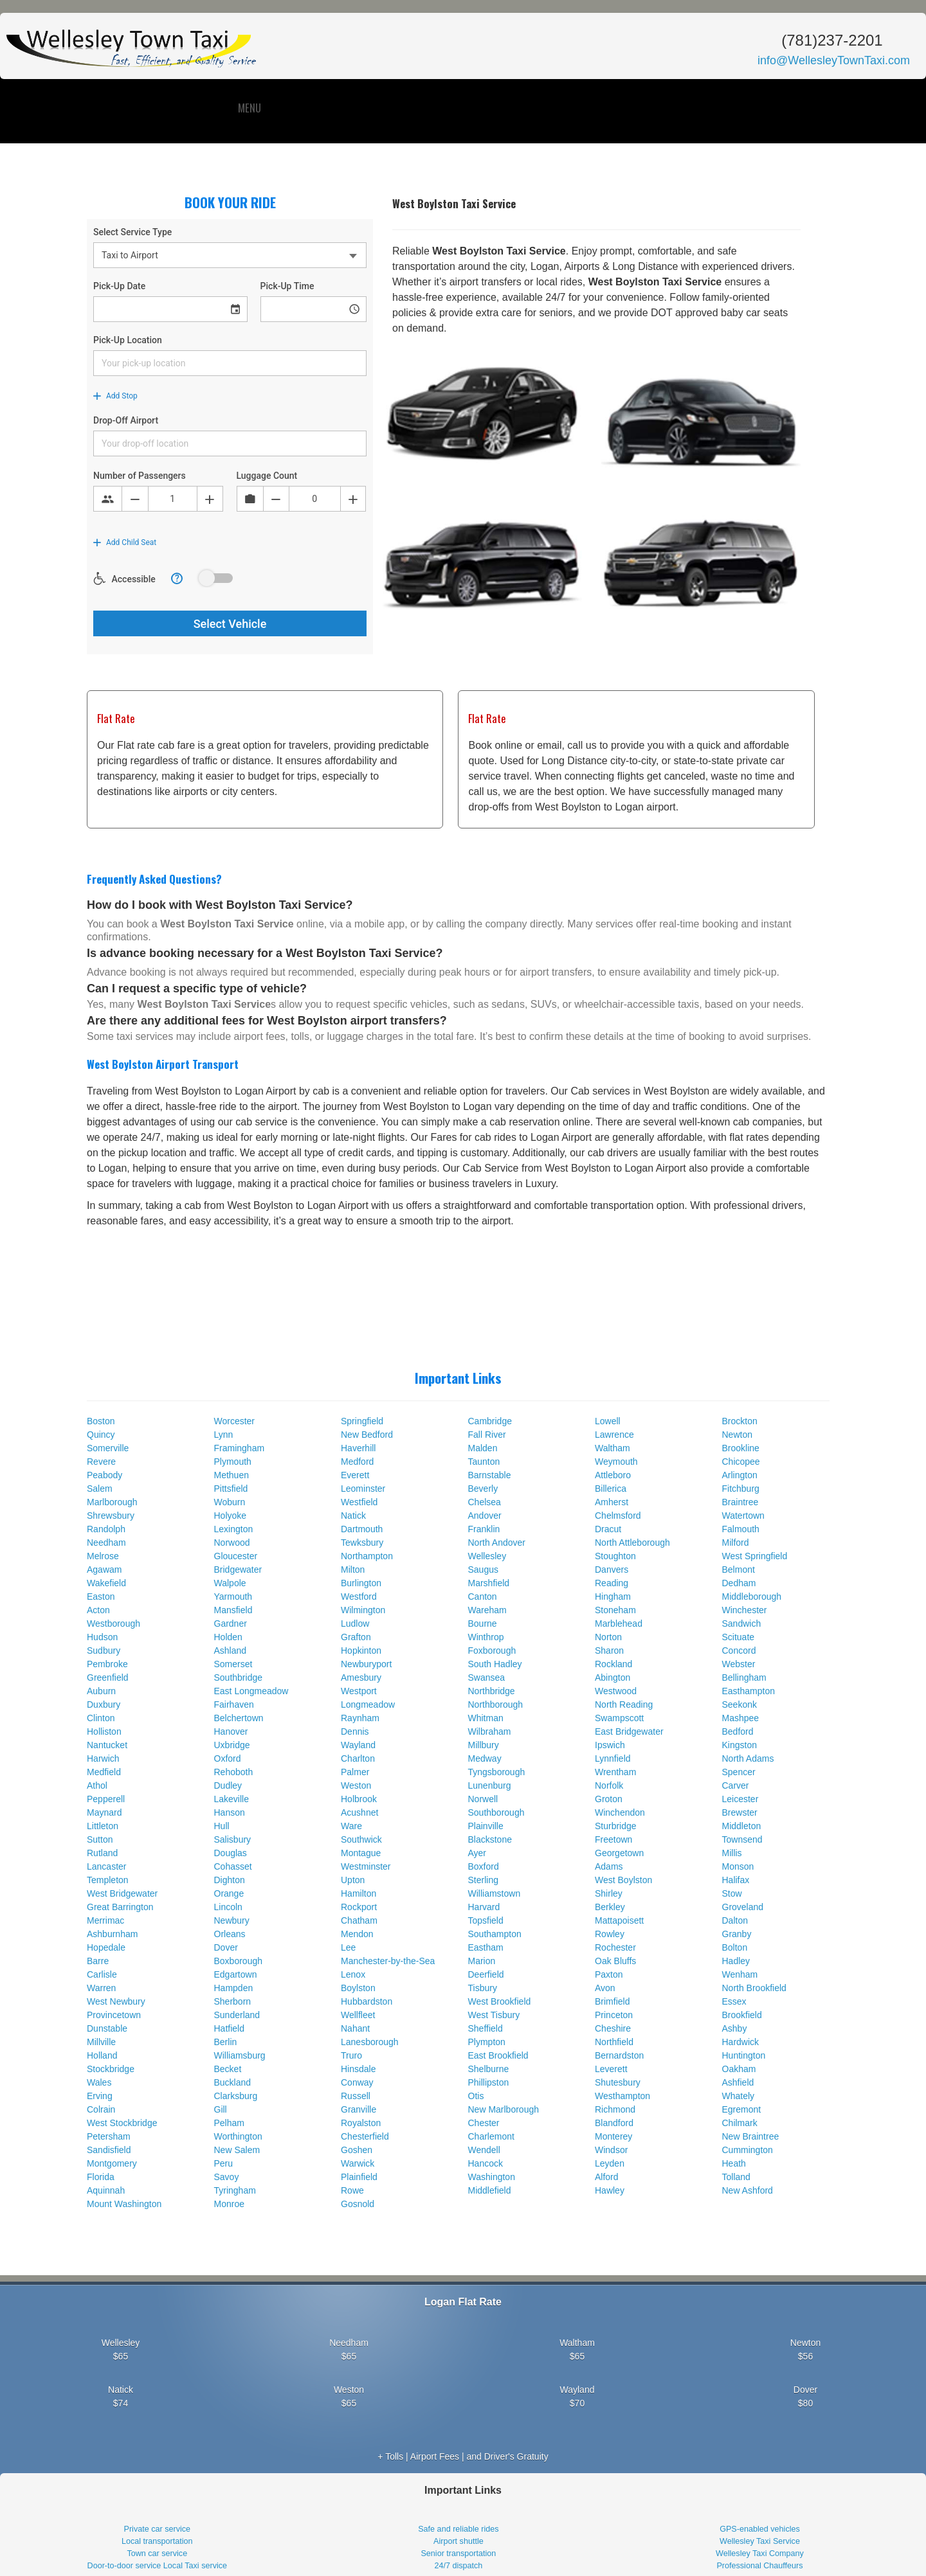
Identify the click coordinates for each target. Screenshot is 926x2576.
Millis (732, 1853)
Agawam (104, 1569)
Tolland (736, 2177)
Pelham (229, 2123)
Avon (605, 1988)
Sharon (609, 1650)
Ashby (734, 2028)
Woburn (230, 1502)
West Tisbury (494, 2015)
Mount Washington (124, 2204)
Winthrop (486, 1637)
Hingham (613, 1596)
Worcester (234, 1421)
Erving (100, 2096)
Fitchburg (740, 1488)
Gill (220, 2109)
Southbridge (238, 1677)
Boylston (358, 1988)
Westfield (359, 1502)
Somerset (233, 1664)
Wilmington (363, 1610)
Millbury (483, 1745)
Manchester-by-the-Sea (388, 1961)
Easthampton (749, 1691)
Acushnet (359, 1812)
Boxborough (238, 1961)
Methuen (231, 1475)
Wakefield (106, 1583)
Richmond (615, 2109)
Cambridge (490, 1421)
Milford (735, 1542)
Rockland (613, 1664)
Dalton (735, 1920)
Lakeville (231, 1799)
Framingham (239, 1448)
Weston (356, 1785)
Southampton (495, 1934)
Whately (738, 2096)
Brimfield (612, 2001)
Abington (612, 1677)
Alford (607, 2177)
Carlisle (102, 1974)
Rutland (102, 1853)
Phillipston (488, 2082)
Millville (101, 2042)
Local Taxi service (195, 2565)
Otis (476, 2096)
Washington (491, 2177)
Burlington (361, 1583)
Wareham (487, 1610)
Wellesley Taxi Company (760, 2553)
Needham (106, 1542)
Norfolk (609, 1785)
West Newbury (116, 2001)
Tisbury (482, 1988)
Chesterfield (365, 2136)
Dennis (355, 1731)
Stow (732, 1893)
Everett (355, 1475)
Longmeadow (368, 1704)
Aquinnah (106, 2190)
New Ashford (747, 2190)
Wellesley (487, 1556)
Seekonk (739, 1704)
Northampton (367, 1556)
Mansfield (233, 1610)
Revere (101, 1461)
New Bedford (367, 1434)
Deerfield (486, 1974)
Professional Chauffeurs (759, 2565)
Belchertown (239, 1718)
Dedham (739, 1583)
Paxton (609, 1974)
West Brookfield (499, 2001)
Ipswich (610, 1745)
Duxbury (103, 1704)
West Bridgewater (122, 1893)
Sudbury (103, 1650)
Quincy (101, 1434)
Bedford (738, 1731)
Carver (735, 1785)
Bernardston (619, 2055)
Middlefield (489, 2190)
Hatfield (229, 2028)
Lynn (223, 1434)
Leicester (740, 1799)
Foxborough (492, 1650)
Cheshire (613, 2028)
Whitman (486, 1718)
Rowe (352, 2190)
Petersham (109, 2136)
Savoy (226, 2177)
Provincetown (114, 2015)
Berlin (225, 2042)
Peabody (104, 1475)
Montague (361, 1853)
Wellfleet (358, 2015)
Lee (348, 1947)
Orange (229, 1893)
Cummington (747, 2150)
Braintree (740, 1502)
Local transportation (157, 2541)
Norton (608, 1637)
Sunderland (237, 2015)
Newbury (232, 1920)
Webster (739, 1664)
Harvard (484, 1907)
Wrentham (615, 1772)
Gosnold (357, 2204)
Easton (101, 1596)
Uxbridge (232, 1745)
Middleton (741, 1826)
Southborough (496, 1812)
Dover (226, 1947)
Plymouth (232, 1461)
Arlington (740, 1475)
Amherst (611, 1502)
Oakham (739, 2069)
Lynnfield (613, 1758)
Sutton (100, 1839)
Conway (357, 2082)
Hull (222, 1826)
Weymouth (616, 1461)
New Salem (237, 2150)
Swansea (486, 1677)
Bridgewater (238, 1569)
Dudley (228, 1785)
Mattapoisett (619, 1920)
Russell (355, 2096)
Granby (737, 1934)
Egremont (741, 2109)
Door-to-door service (124, 2565)
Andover (485, 1515)
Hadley (736, 1961)
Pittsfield (231, 1488)
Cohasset (233, 1866)
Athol (97, 1785)
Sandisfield (109, 2150)
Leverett (611, 2069)
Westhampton (622, 2096)
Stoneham (615, 1610)
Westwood (616, 1691)
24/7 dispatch (458, 2565)
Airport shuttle (458, 2541)
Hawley (609, 2190)
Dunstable (107, 2028)
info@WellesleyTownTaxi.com (834, 60)
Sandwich (741, 1623)
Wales (99, 2082)
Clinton (101, 1718)
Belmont (738, 1569)
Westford (359, 1596)
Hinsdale (358, 2069)
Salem (100, 1488)
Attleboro (613, 1475)
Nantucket (107, 1745)
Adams (609, 1866)
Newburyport (366, 1664)
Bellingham (744, 1677)
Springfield (362, 1421)
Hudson (102, 1637)
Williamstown (494, 1893)
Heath (734, 2163)
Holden (228, 1637)
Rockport (359, 1907)
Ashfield (738, 2082)
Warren (101, 1988)
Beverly (483, 1488)
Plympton (486, 2042)
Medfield (104, 1772)
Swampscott (619, 1718)
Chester (484, 2123)
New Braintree (750, 2136)
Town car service (157, 2553)
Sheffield (485, 2028)
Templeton (108, 1880)
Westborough (113, 1623)
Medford (357, 1461)
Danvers (611, 1569)
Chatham (359, 1920)
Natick (353, 1515)
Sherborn (232, 2001)
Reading (611, 1583)
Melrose (103, 1556)
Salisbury (232, 1839)
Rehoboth (233, 1772)
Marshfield (489, 1583)
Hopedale (106, 1947)
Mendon (357, 1934)
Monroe (229, 2204)
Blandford (614, 2123)
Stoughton (615, 1556)
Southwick (361, 1839)
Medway (485, 1758)
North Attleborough (632, 1542)
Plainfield (359, 2177)
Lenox (353, 1974)
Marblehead (618, 1623)
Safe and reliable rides (458, 2529)
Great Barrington (120, 1907)
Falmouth (740, 1529)
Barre (98, 1961)
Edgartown (235, 1974)
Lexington (233, 1529)
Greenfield (108, 1677)
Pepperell (106, 1799)
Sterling (483, 1880)
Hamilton (358, 1893)
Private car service (157, 2529)
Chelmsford (618, 1515)
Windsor (611, 2150)
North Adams (748, 1758)
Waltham (612, 1448)
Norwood (232, 1542)
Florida (100, 2177)
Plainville (486, 1826)
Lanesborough (370, 2042)
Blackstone (490, 1839)
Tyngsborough (496, 1772)
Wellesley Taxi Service (760, 2541)
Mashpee (740, 1718)
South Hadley (495, 1664)
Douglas (230, 1853)
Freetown (613, 1839)
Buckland (232, 2082)
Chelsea (484, 1502)
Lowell (608, 1421)
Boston (101, 1421)
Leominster (363, 1488)
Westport (359, 1691)
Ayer (477, 1853)
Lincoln (228, 1907)
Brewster (740, 1812)
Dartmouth (362, 1529)
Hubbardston (366, 2001)
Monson (738, 1866)
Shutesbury (617, 2082)
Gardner (230, 1623)
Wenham (740, 1974)
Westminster (366, 1866)
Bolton (735, 1947)
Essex (734, 2001)
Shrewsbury (110, 1515)
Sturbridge (616, 1826)
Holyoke (230, 1515)
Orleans (230, 1934)
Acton (98, 1610)
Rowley (609, 1934)
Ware (351, 1826)
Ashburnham (112, 1934)
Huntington (744, 2055)
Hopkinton (361, 1650)
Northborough (495, 1704)
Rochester (615, 1947)
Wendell (484, 2150)
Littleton (102, 1826)
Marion (482, 1961)
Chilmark (740, 2123)
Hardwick (740, 2042)
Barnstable (489, 1475)
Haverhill (358, 1448)
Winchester (744, 1610)
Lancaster (106, 1866)
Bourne (482, 1623)
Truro (351, 2055)
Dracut (608, 1529)
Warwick (357, 2163)
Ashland (230, 1650)
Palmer (355, 1772)
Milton (353, 1569)
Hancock (485, 2163)
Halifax (736, 1880)
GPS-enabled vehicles (760, 2529)
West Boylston (623, 1880)
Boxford (483, 1866)
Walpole (230, 1583)
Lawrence (614, 1434)
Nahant (355, 2028)
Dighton (229, 1880)
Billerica (610, 1488)
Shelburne (488, 2069)
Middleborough (752, 1596)
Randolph (106, 1529)
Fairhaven (234, 1704)
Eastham (486, 1947)
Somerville (108, 1448)
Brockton (740, 1421)
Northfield (614, 2042)
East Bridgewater (629, 1731)
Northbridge (491, 1691)
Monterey (613, 2136)
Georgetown (619, 1853)
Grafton (356, 1637)
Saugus (483, 1569)
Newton (737, 1434)
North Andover (497, 1542)
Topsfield (486, 1920)
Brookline (740, 1448)
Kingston (739, 1745)
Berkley (610, 1907)
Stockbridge (110, 2069)
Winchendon (620, 1812)
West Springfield (755, 1556)
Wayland (358, 1745)
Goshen (356, 2150)
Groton (608, 1799)
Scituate (738, 1637)
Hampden (233, 1988)
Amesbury (361, 1677)
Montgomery (112, 2163)
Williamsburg (240, 2055)
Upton (353, 1880)
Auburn (101, 1691)
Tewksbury (362, 1542)
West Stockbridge (122, 2123)
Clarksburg (236, 2096)
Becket (228, 2069)
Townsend (742, 1839)
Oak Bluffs (615, 1961)
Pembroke (107, 1664)
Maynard (104, 1812)
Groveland (743, 1907)
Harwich (103, 1758)
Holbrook (359, 1799)
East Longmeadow (251, 1691)
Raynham (360, 1718)
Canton (482, 1596)
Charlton (358, 1758)
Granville (358, 2109)
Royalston (361, 2123)
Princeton (614, 2015)
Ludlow (355, 1623)
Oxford (227, 1758)
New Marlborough (504, 2109)
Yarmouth (233, 1596)
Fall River (487, 1434)
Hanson (229, 1812)
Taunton (484, 1461)
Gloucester (236, 1556)
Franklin (484, 1529)
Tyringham (235, 2190)
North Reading (624, 1704)
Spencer (739, 1772)
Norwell (483, 1799)
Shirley (608, 1893)
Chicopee (741, 1461)
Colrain (101, 2109)
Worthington (238, 2136)
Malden (483, 1448)
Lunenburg (489, 1785)
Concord (739, 1650)
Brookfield (742, 2015)
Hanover (231, 1731)
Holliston (104, 1731)
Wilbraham (489, 1731)
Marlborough (112, 1502)
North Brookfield (754, 1988)
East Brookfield (498, 2055)
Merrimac (105, 1920)
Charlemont (491, 2136)
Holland (102, 2055)
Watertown (743, 1515)
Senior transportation (458, 2553)
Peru (223, 2163)
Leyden (609, 2163)
